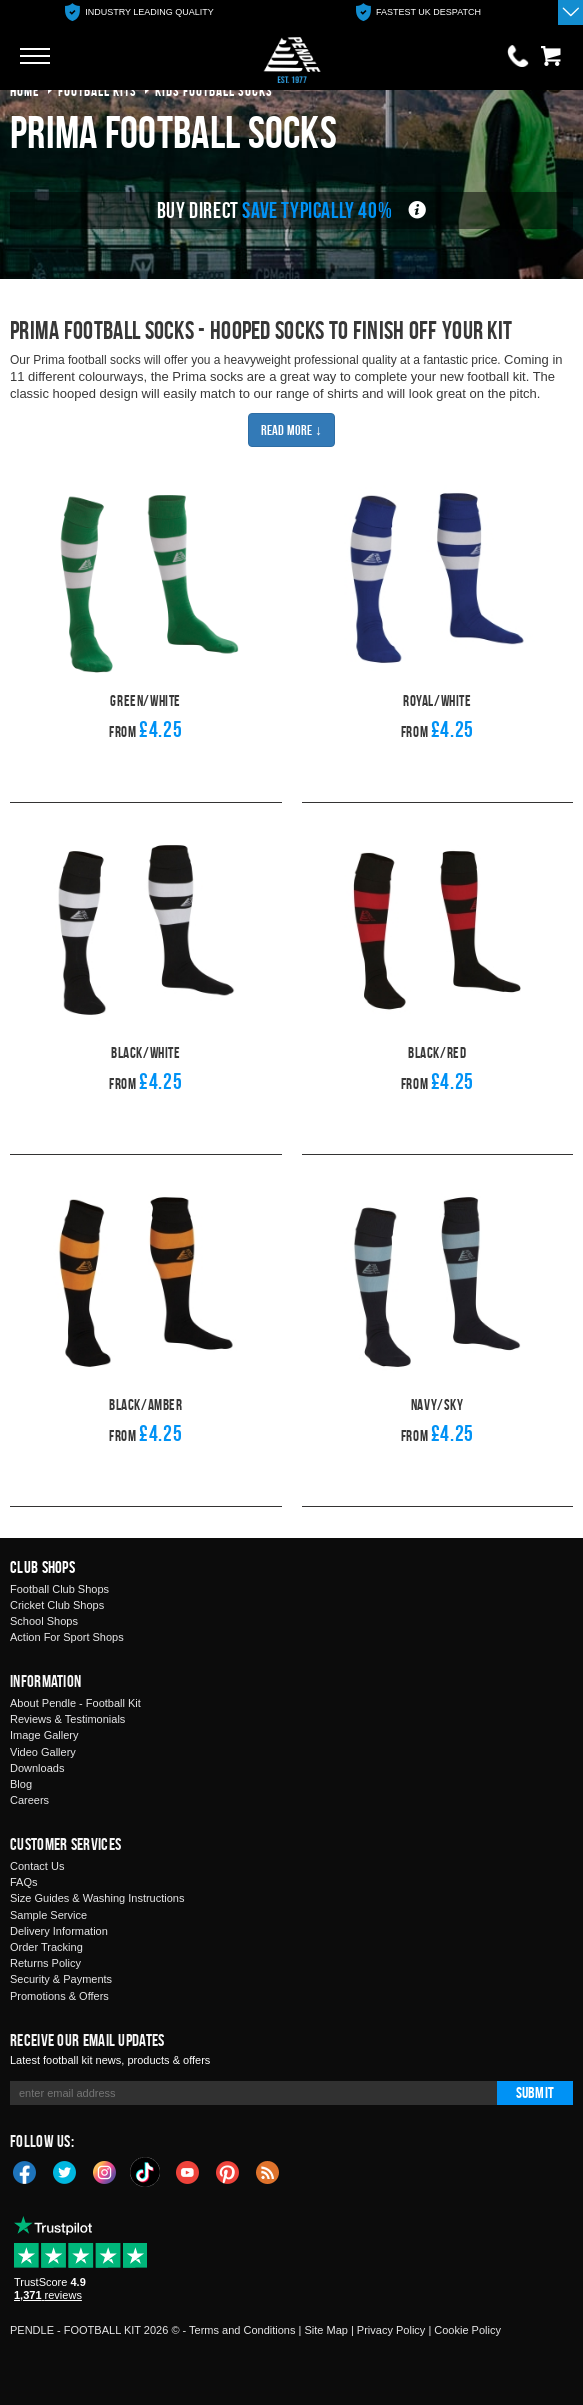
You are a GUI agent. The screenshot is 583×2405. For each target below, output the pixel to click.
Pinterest (228, 2171)
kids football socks (214, 90)
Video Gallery (43, 1752)
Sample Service (48, 1915)
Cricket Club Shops (57, 1605)
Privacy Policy (391, 2330)
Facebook (25, 2171)
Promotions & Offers (59, 1996)
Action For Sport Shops (67, 1637)
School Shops (44, 1621)
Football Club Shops (59, 1589)
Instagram (105, 2171)
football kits (97, 90)
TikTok (146, 2172)
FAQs (24, 1882)
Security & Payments (61, 1979)
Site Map (325, 2330)
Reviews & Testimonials (67, 1719)
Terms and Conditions (242, 2330)
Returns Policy (45, 1963)
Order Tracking (46, 1947)
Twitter (65, 2171)
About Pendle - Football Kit (75, 1703)
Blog (21, 1784)
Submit (535, 2092)
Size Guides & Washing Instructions (97, 1898)
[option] (139, 12)
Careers (29, 1800)
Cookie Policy (467, 2330)
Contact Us (37, 1866)
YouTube (188, 2171)
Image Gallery (44, 1735)
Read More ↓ (291, 429)
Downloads (37, 1768)
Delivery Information (59, 1931)
